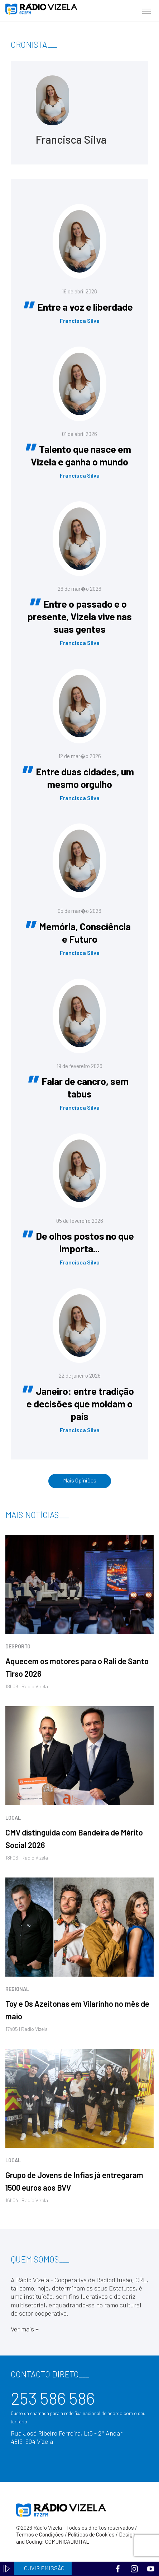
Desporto (17, 1646)
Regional (17, 1989)
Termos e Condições (40, 2534)
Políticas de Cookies (91, 2534)
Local (13, 1818)
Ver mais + (25, 2329)
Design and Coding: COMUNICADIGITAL (75, 2538)
